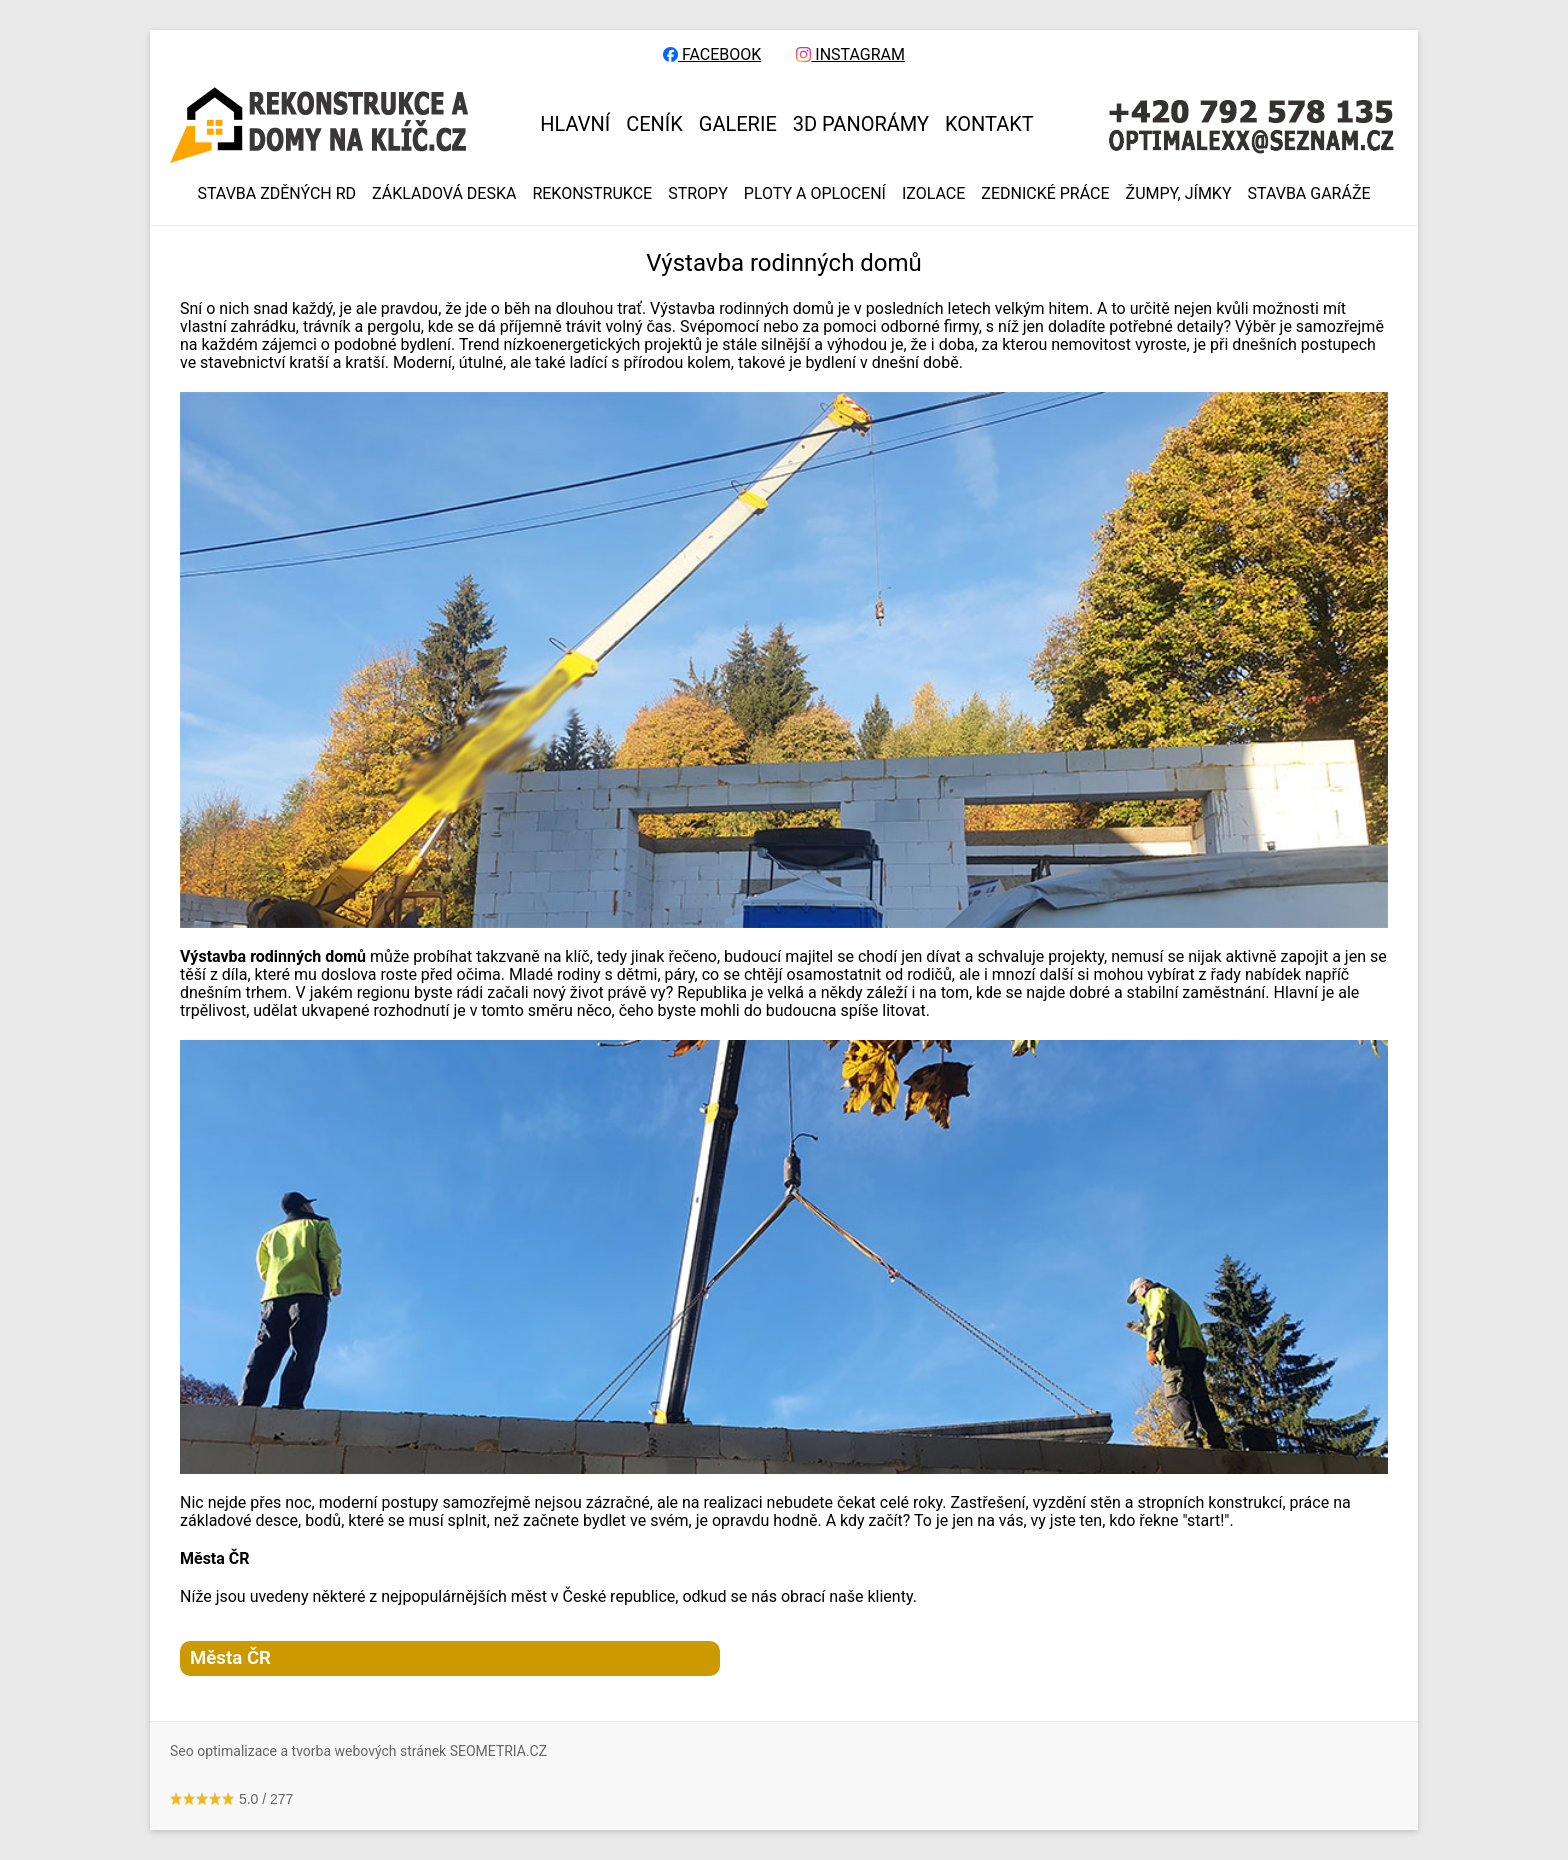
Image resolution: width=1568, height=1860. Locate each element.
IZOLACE (933, 194)
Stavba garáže (1309, 194)
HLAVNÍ (575, 124)
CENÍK (654, 124)
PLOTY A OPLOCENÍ (815, 194)
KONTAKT (989, 124)
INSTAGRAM (850, 55)
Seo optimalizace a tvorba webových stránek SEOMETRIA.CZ (358, 1751)
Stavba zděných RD (276, 194)
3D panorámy (861, 124)
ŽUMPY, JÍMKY (1179, 194)
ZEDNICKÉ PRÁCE (1045, 194)
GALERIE (738, 124)
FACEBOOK (712, 55)
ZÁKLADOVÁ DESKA (444, 194)
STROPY (698, 194)
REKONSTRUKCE (592, 194)
